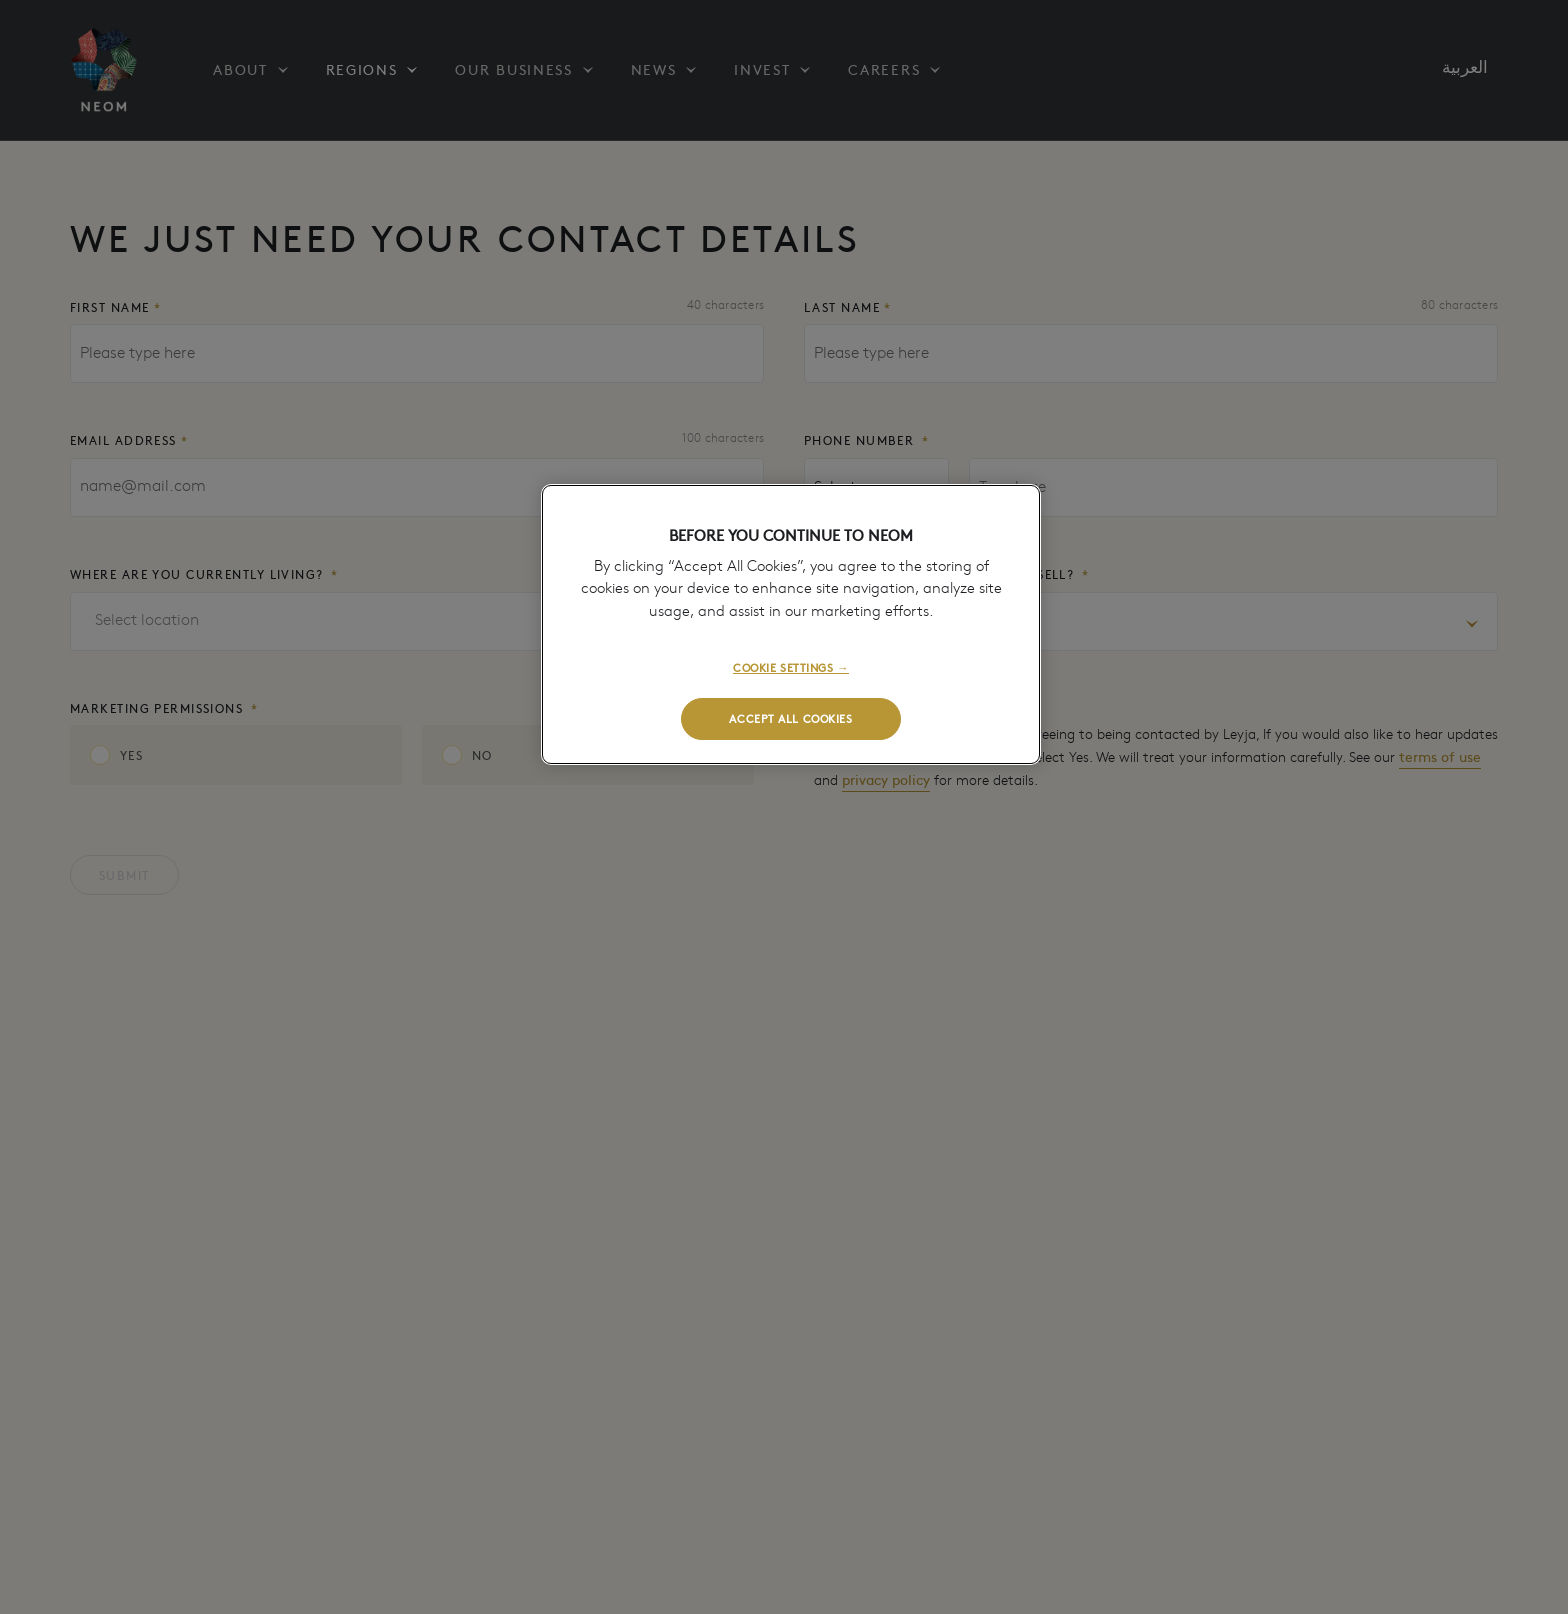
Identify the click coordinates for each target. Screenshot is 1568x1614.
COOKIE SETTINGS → (791, 667)
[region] (791, 624)
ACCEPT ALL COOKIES (790, 718)
